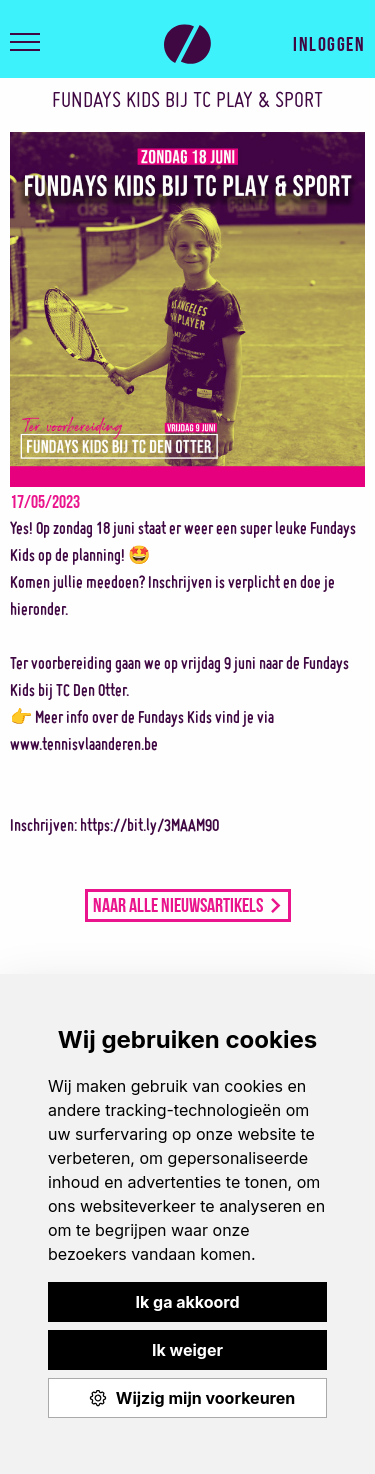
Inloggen (329, 42)
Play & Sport (187, 44)
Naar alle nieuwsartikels (178, 903)
